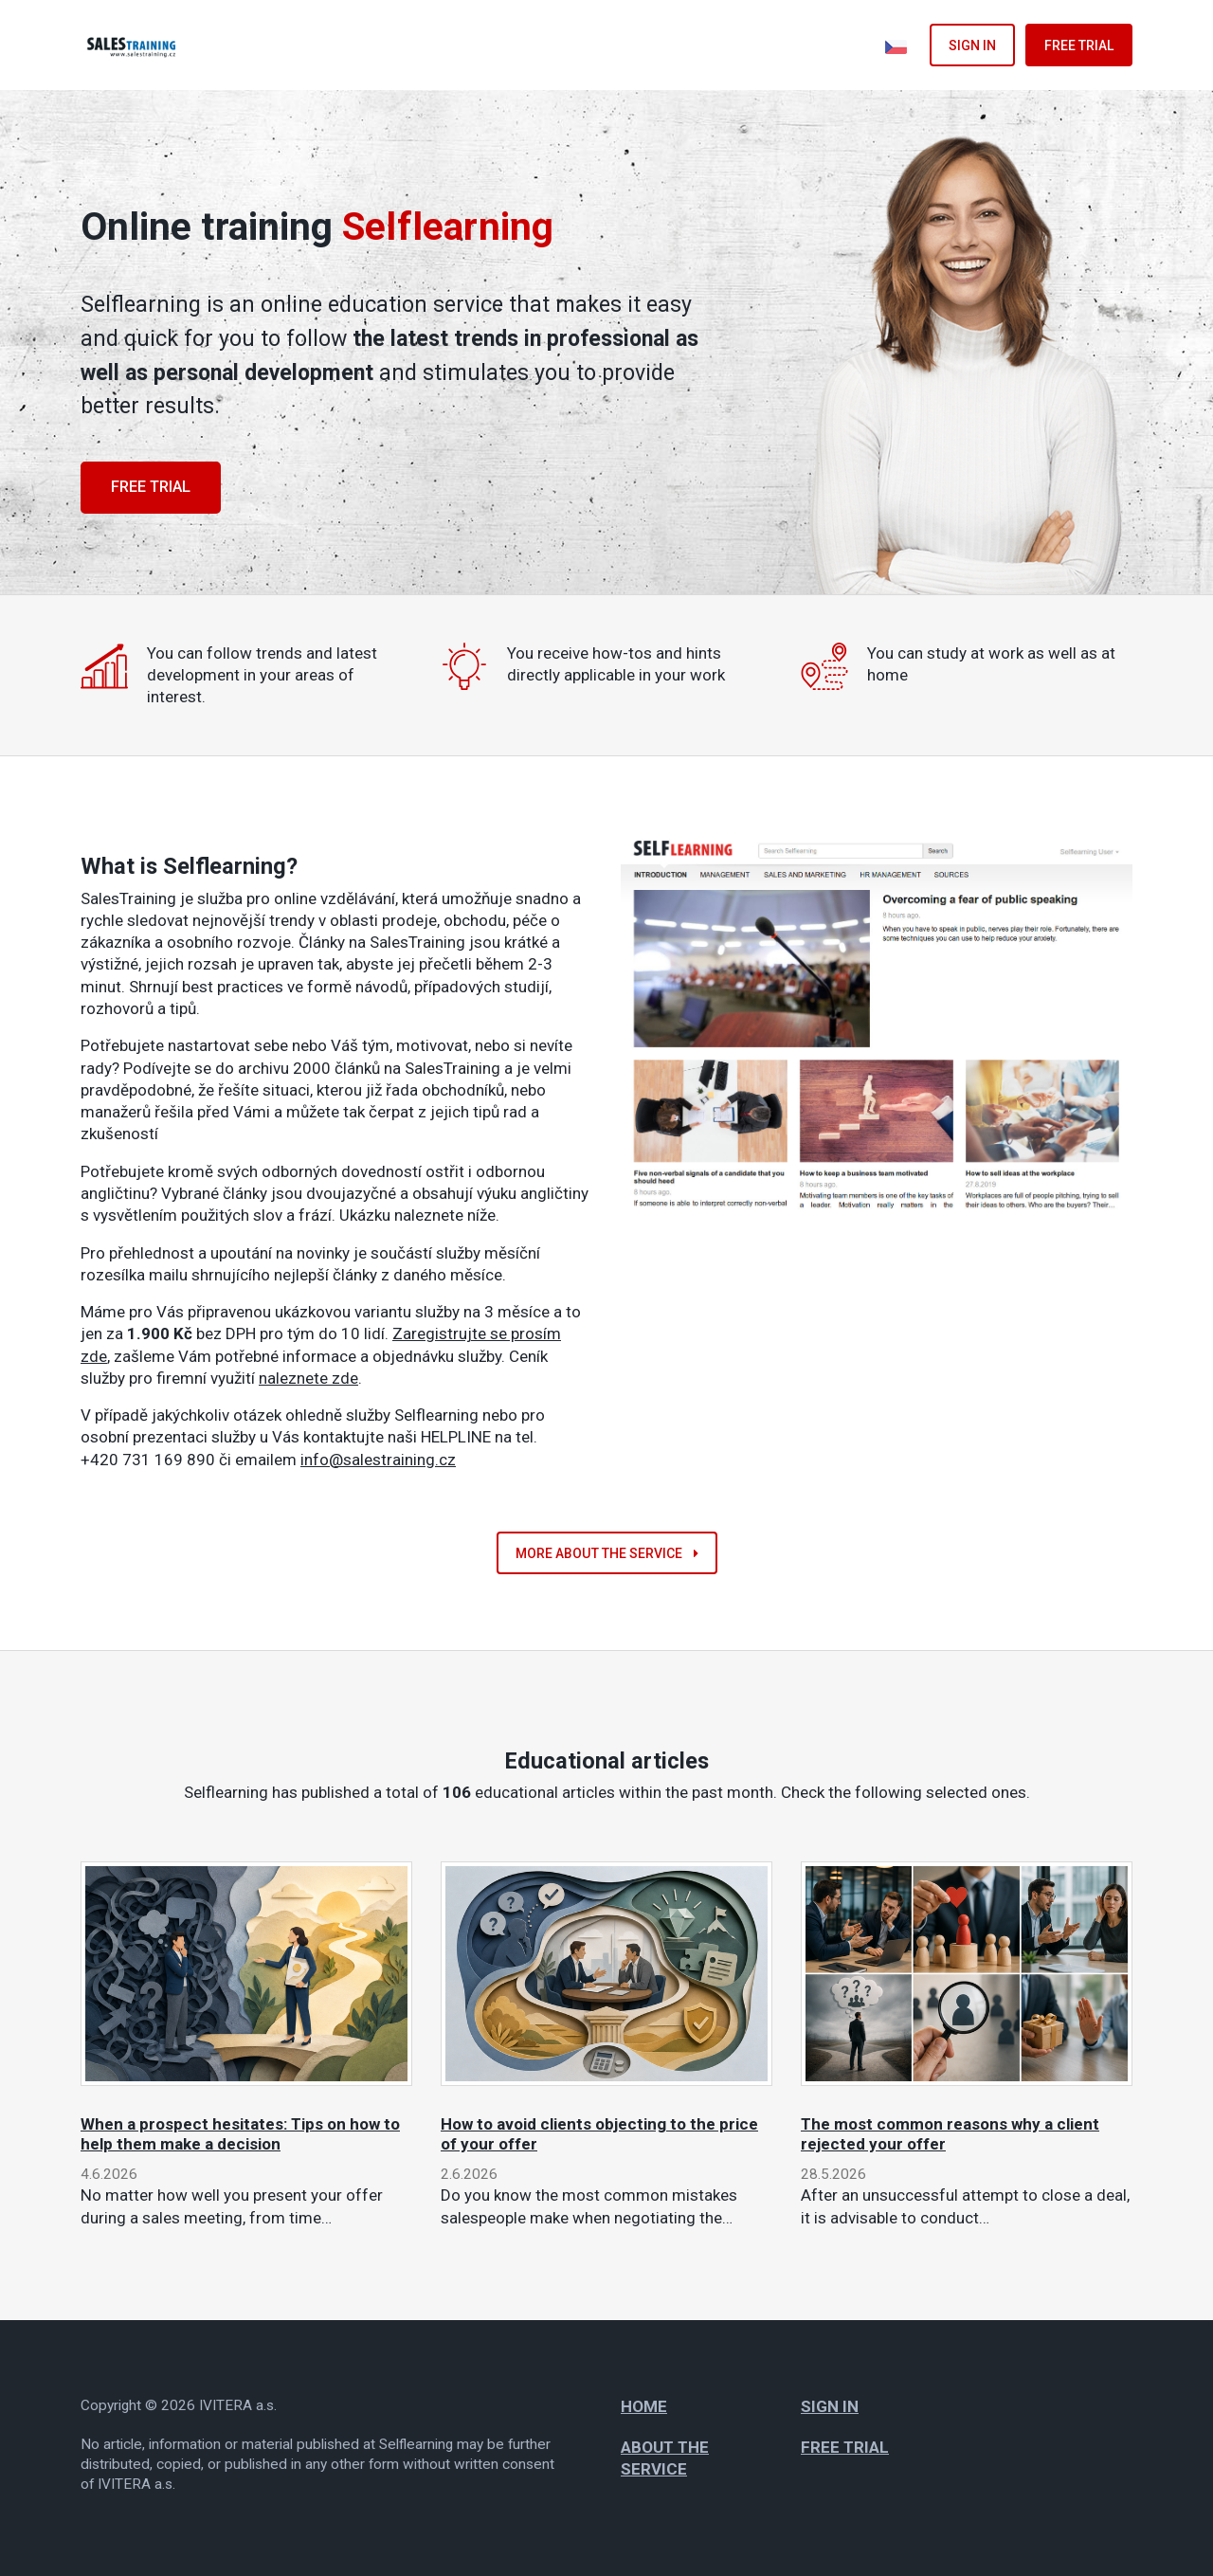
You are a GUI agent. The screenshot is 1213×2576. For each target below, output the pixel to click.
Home (644, 2406)
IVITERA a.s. (238, 2405)
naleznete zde (308, 1378)
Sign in (972, 45)
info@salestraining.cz (378, 1459)
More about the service (607, 1553)
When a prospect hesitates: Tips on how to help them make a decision (240, 2133)
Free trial (1078, 45)
